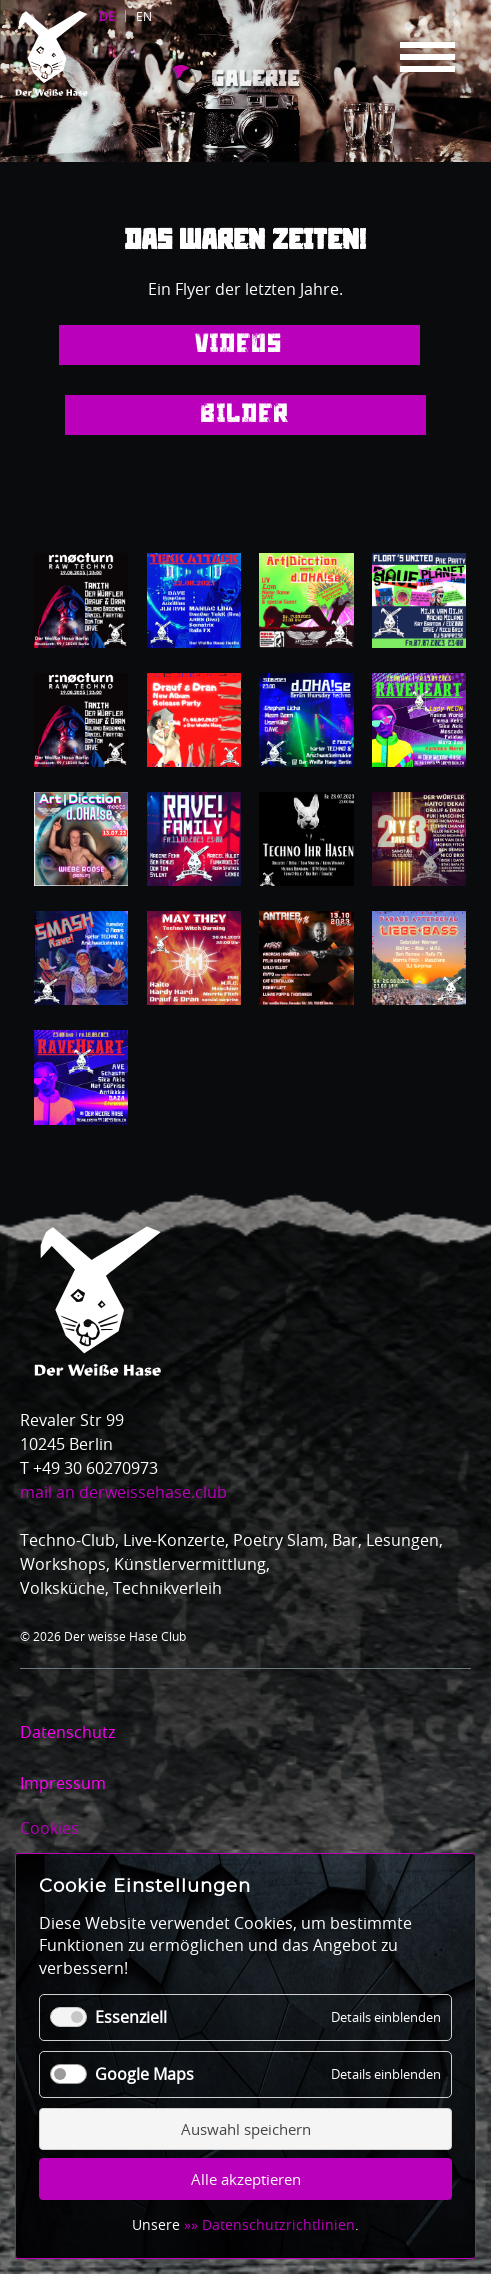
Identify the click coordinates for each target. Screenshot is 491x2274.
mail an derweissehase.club (123, 1492)
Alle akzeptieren (246, 2179)
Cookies (49, 1828)
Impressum (63, 1783)
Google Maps (144, 2074)
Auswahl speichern (246, 2129)
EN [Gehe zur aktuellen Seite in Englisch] (144, 16)
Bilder (245, 414)
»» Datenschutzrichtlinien (269, 2224)
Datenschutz (67, 1732)
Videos (239, 344)
